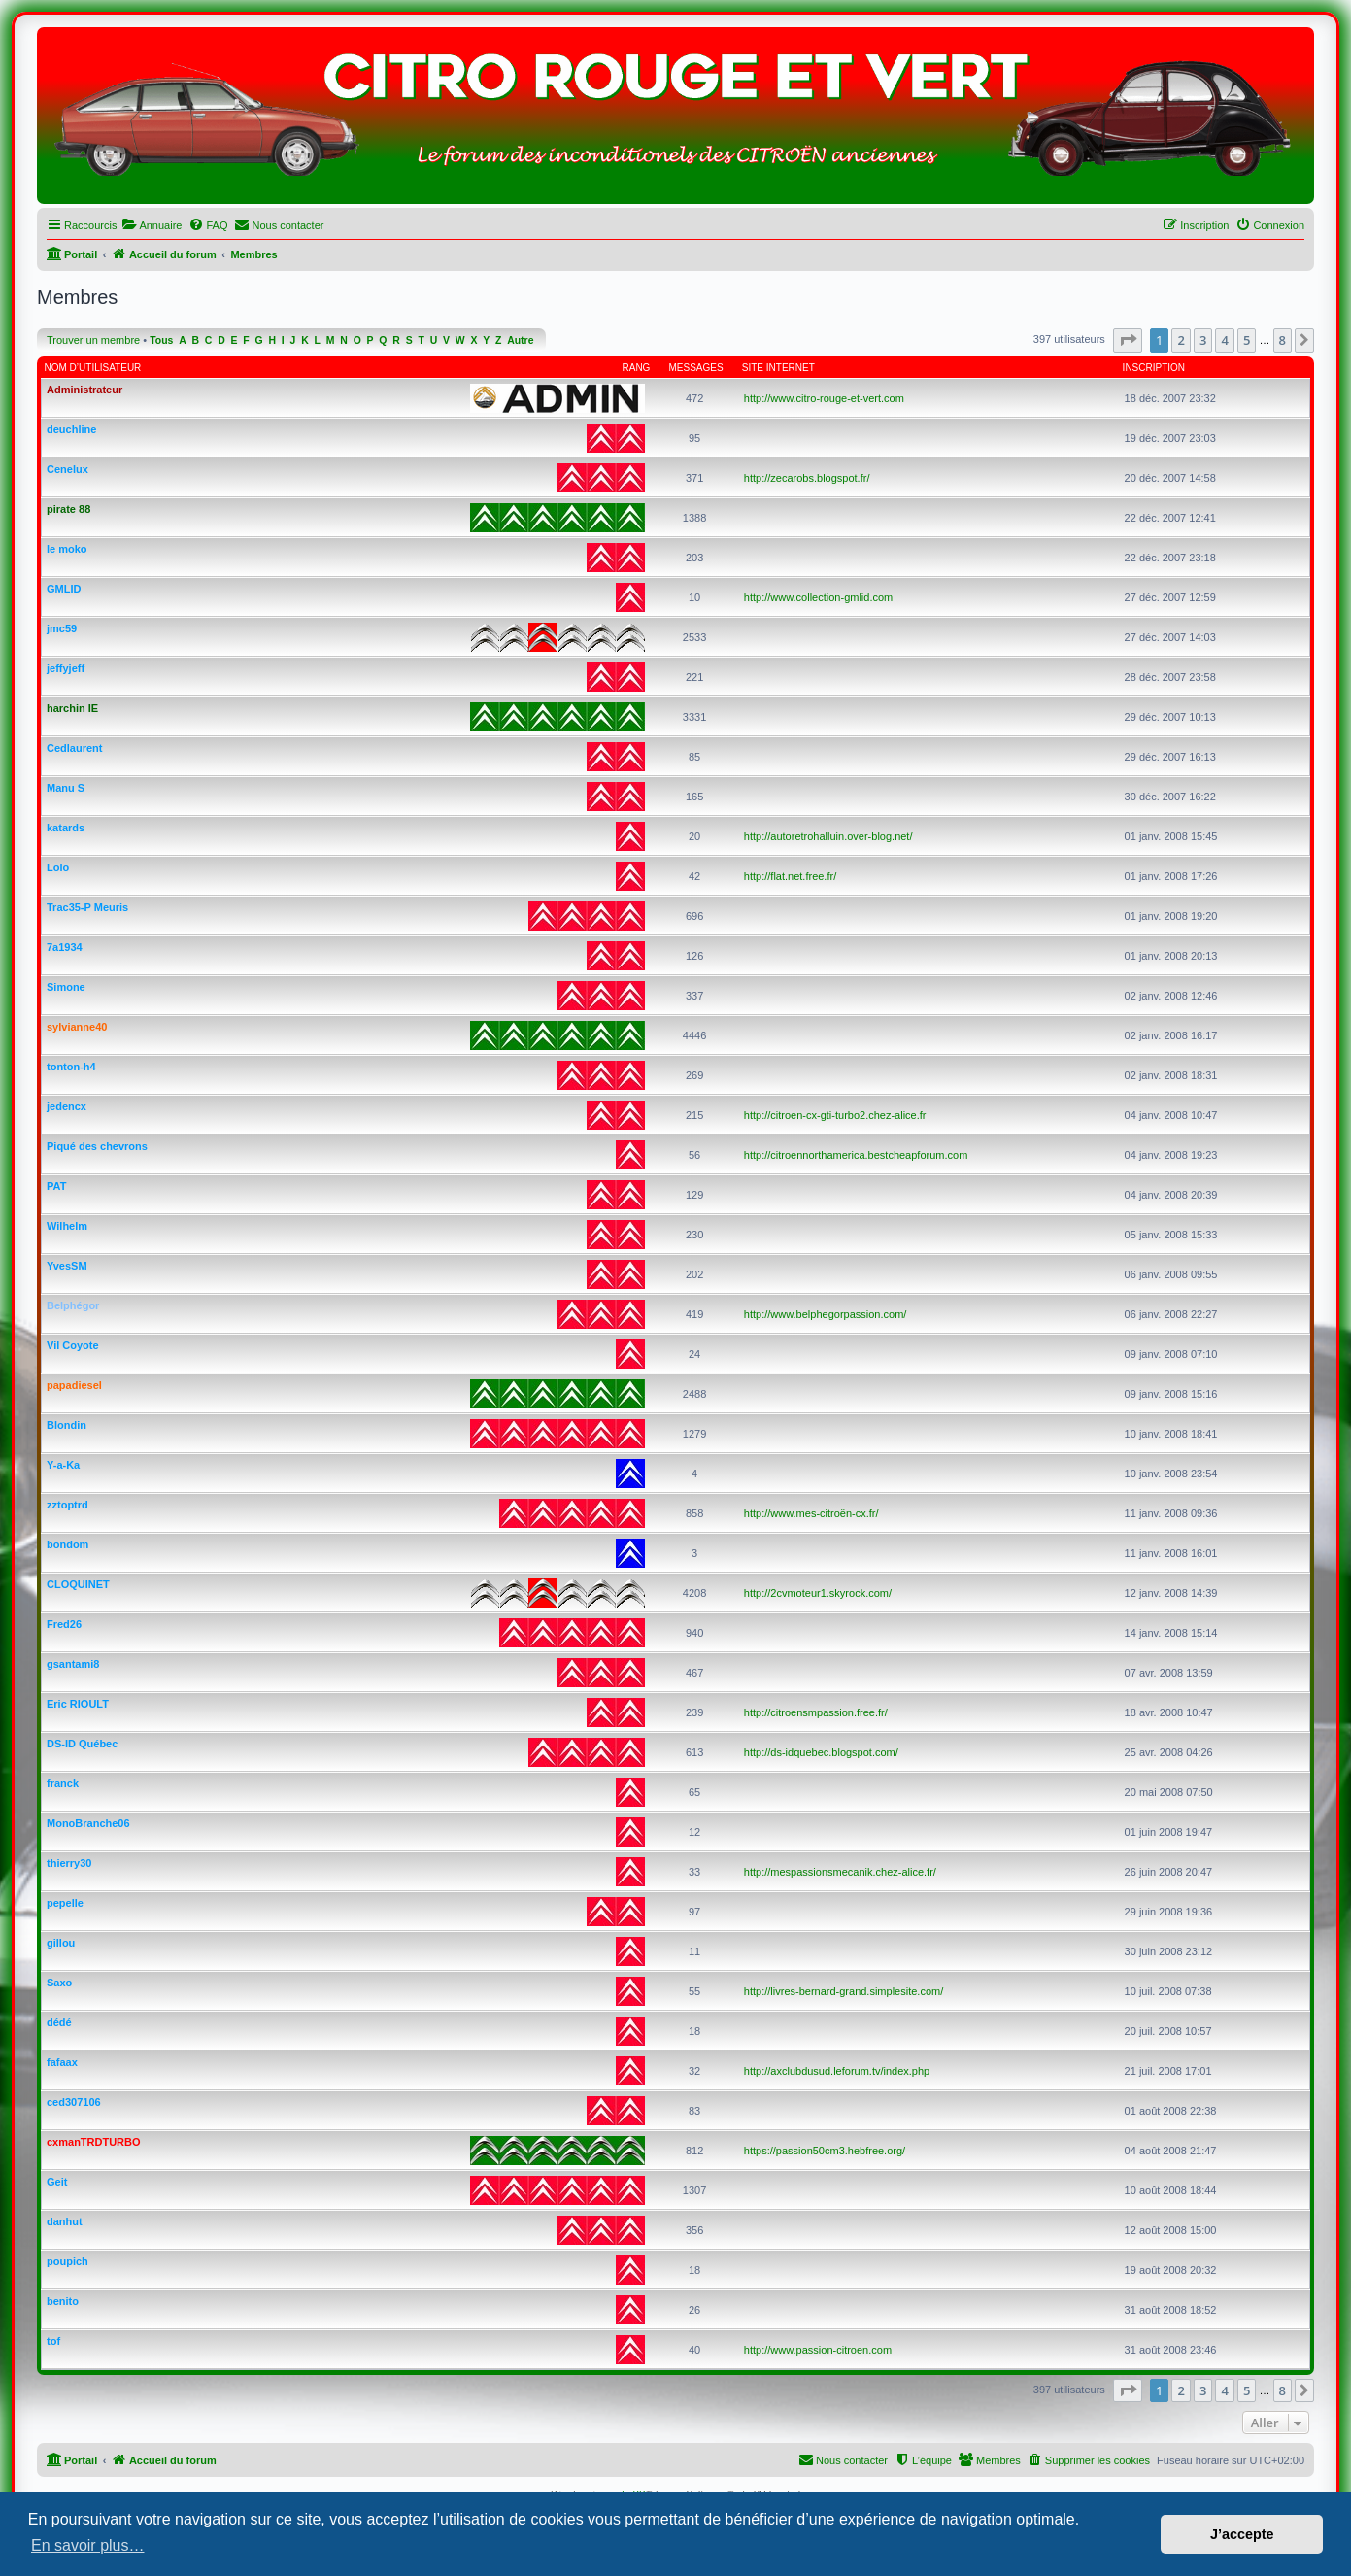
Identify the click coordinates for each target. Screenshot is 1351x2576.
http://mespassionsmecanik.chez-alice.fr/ (840, 1872)
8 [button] (1282, 340)
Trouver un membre (93, 340)
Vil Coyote (73, 1345)
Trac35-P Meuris (87, 907)
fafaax (62, 2062)
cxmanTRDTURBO (94, 2142)
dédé (59, 2022)
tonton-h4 (71, 1066)
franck (63, 1783)
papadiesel (74, 1385)
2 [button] (1180, 340)
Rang (637, 367)
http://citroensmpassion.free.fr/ (816, 1712)
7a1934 (65, 947)
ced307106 (74, 2102)
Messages (696, 367)
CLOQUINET (78, 1584)
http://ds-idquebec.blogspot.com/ (821, 1752)
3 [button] (1202, 340)
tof (53, 2341)
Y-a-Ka (63, 1465)
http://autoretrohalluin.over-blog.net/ (828, 836)
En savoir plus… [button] (88, 2545)
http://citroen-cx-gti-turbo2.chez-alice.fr (835, 1115)
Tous (161, 340)
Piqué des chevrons (97, 1146)
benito (63, 2301)
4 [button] (1224, 340)
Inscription (1154, 367)
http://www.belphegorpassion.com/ (825, 1314)
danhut (65, 2221)
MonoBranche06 (88, 1823)
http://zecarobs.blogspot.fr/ (807, 478)
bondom (67, 1544)
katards (65, 827)
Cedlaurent (74, 748)
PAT (56, 1186)
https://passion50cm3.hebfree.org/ (824, 2150)
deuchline (71, 429)
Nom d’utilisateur (93, 367)
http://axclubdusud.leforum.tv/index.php (836, 2071)
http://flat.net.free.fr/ (790, 876)
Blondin (66, 1425)
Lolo (58, 867)
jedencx (66, 1106)
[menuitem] (151, 225)
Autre (520, 340)
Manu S (65, 788)
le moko (67, 549)
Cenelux (67, 469)
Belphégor (73, 1305)
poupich (67, 2261)
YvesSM (67, 1265)
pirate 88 (68, 509)
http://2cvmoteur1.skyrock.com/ (818, 1593)
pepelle (65, 1903)
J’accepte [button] (1242, 2534)
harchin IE (72, 708)
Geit (57, 2181)
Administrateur (84, 389)
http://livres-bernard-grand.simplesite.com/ (843, 1991)
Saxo (59, 1982)
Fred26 (64, 1624)
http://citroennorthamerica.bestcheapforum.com (856, 1155)
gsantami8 (73, 1664)
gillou (61, 1943)
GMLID (64, 588)
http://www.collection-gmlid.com (818, 597)
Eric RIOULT (78, 1704)
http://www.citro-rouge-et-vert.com (824, 398)
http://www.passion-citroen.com (818, 2350)
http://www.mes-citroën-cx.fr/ (811, 1513)
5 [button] (1246, 340)
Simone (66, 987)
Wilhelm (67, 1226)
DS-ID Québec (82, 1743)
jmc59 (62, 628)
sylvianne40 (77, 1027)
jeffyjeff (65, 668)
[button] (1127, 340)
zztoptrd (67, 1504)
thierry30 (69, 1863)
